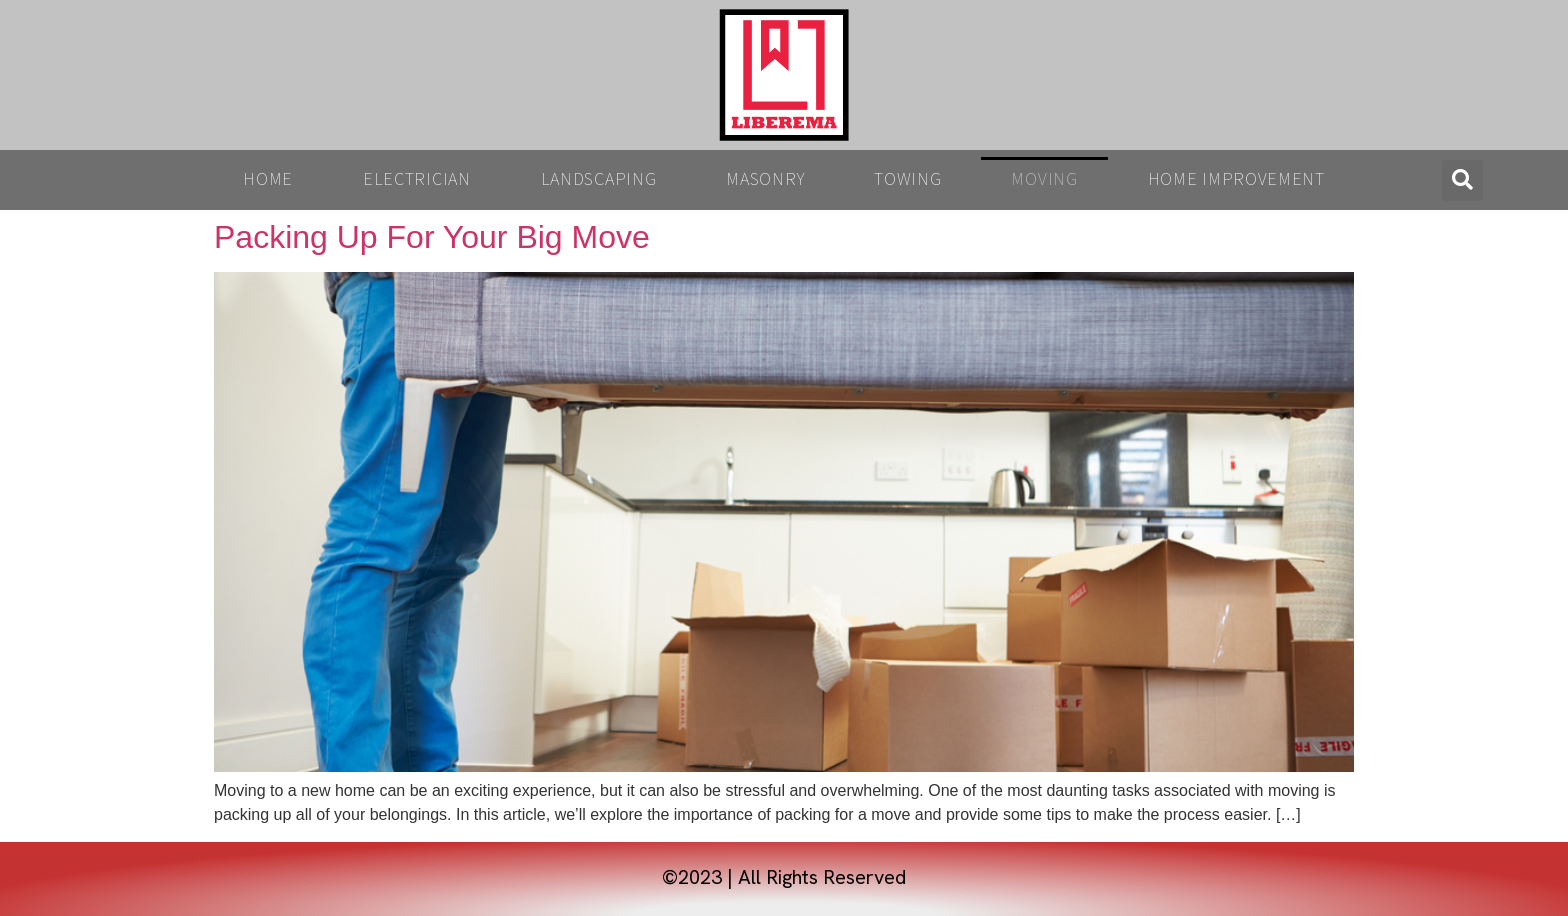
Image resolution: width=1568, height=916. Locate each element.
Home (268, 179)
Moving (1044, 179)
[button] (1462, 180)
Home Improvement (1236, 179)
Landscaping (599, 179)
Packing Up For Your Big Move (432, 237)
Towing (907, 179)
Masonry (765, 179)
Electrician (417, 179)
